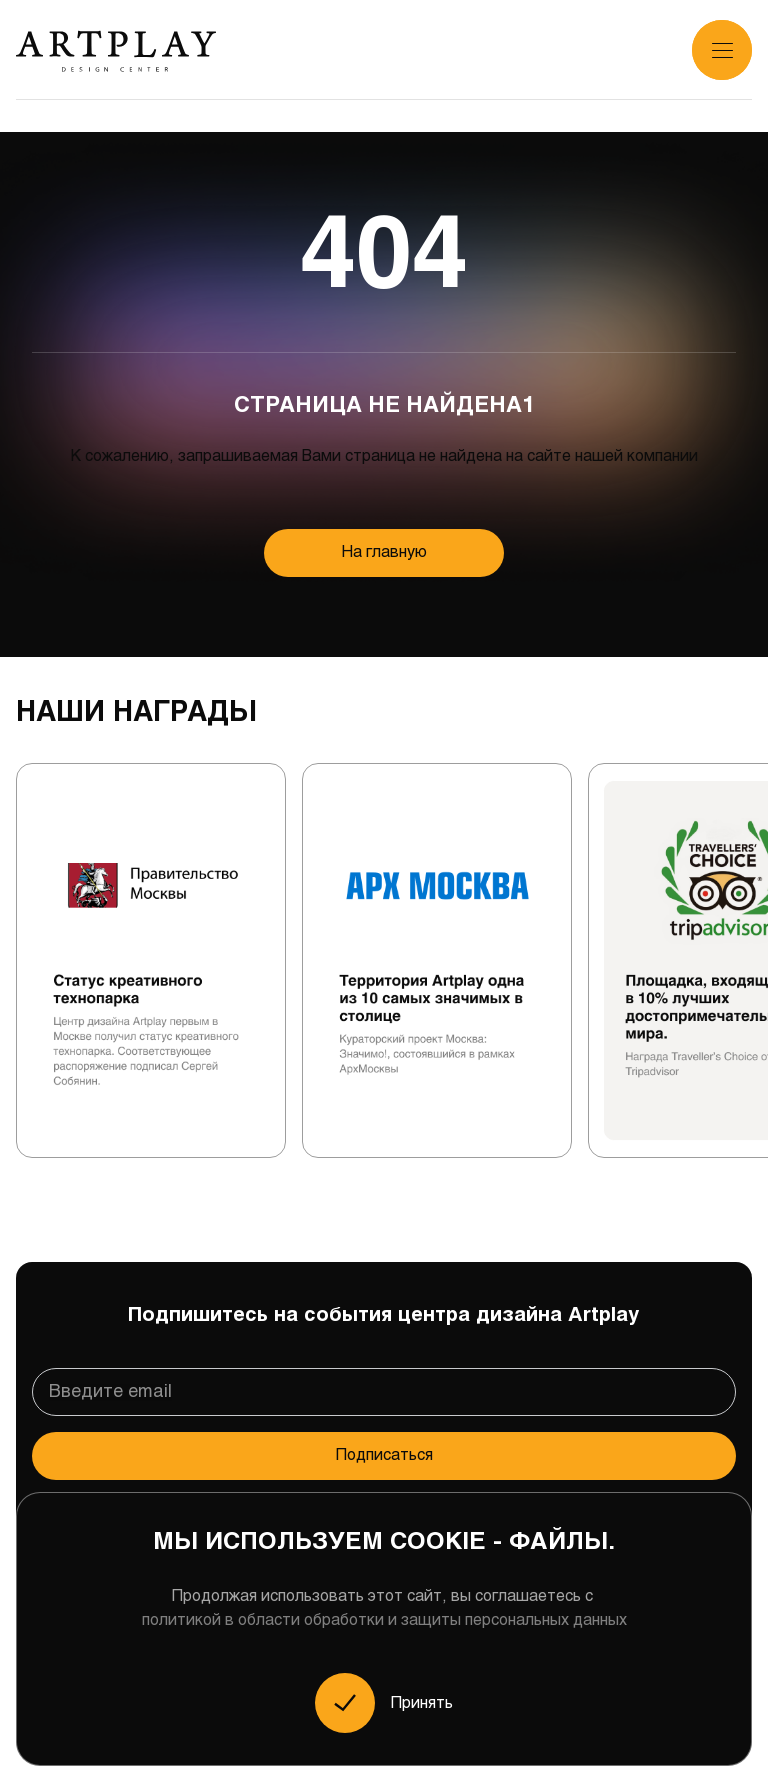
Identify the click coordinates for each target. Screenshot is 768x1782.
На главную (384, 552)
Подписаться (384, 1455)
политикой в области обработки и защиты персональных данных (384, 1620)
